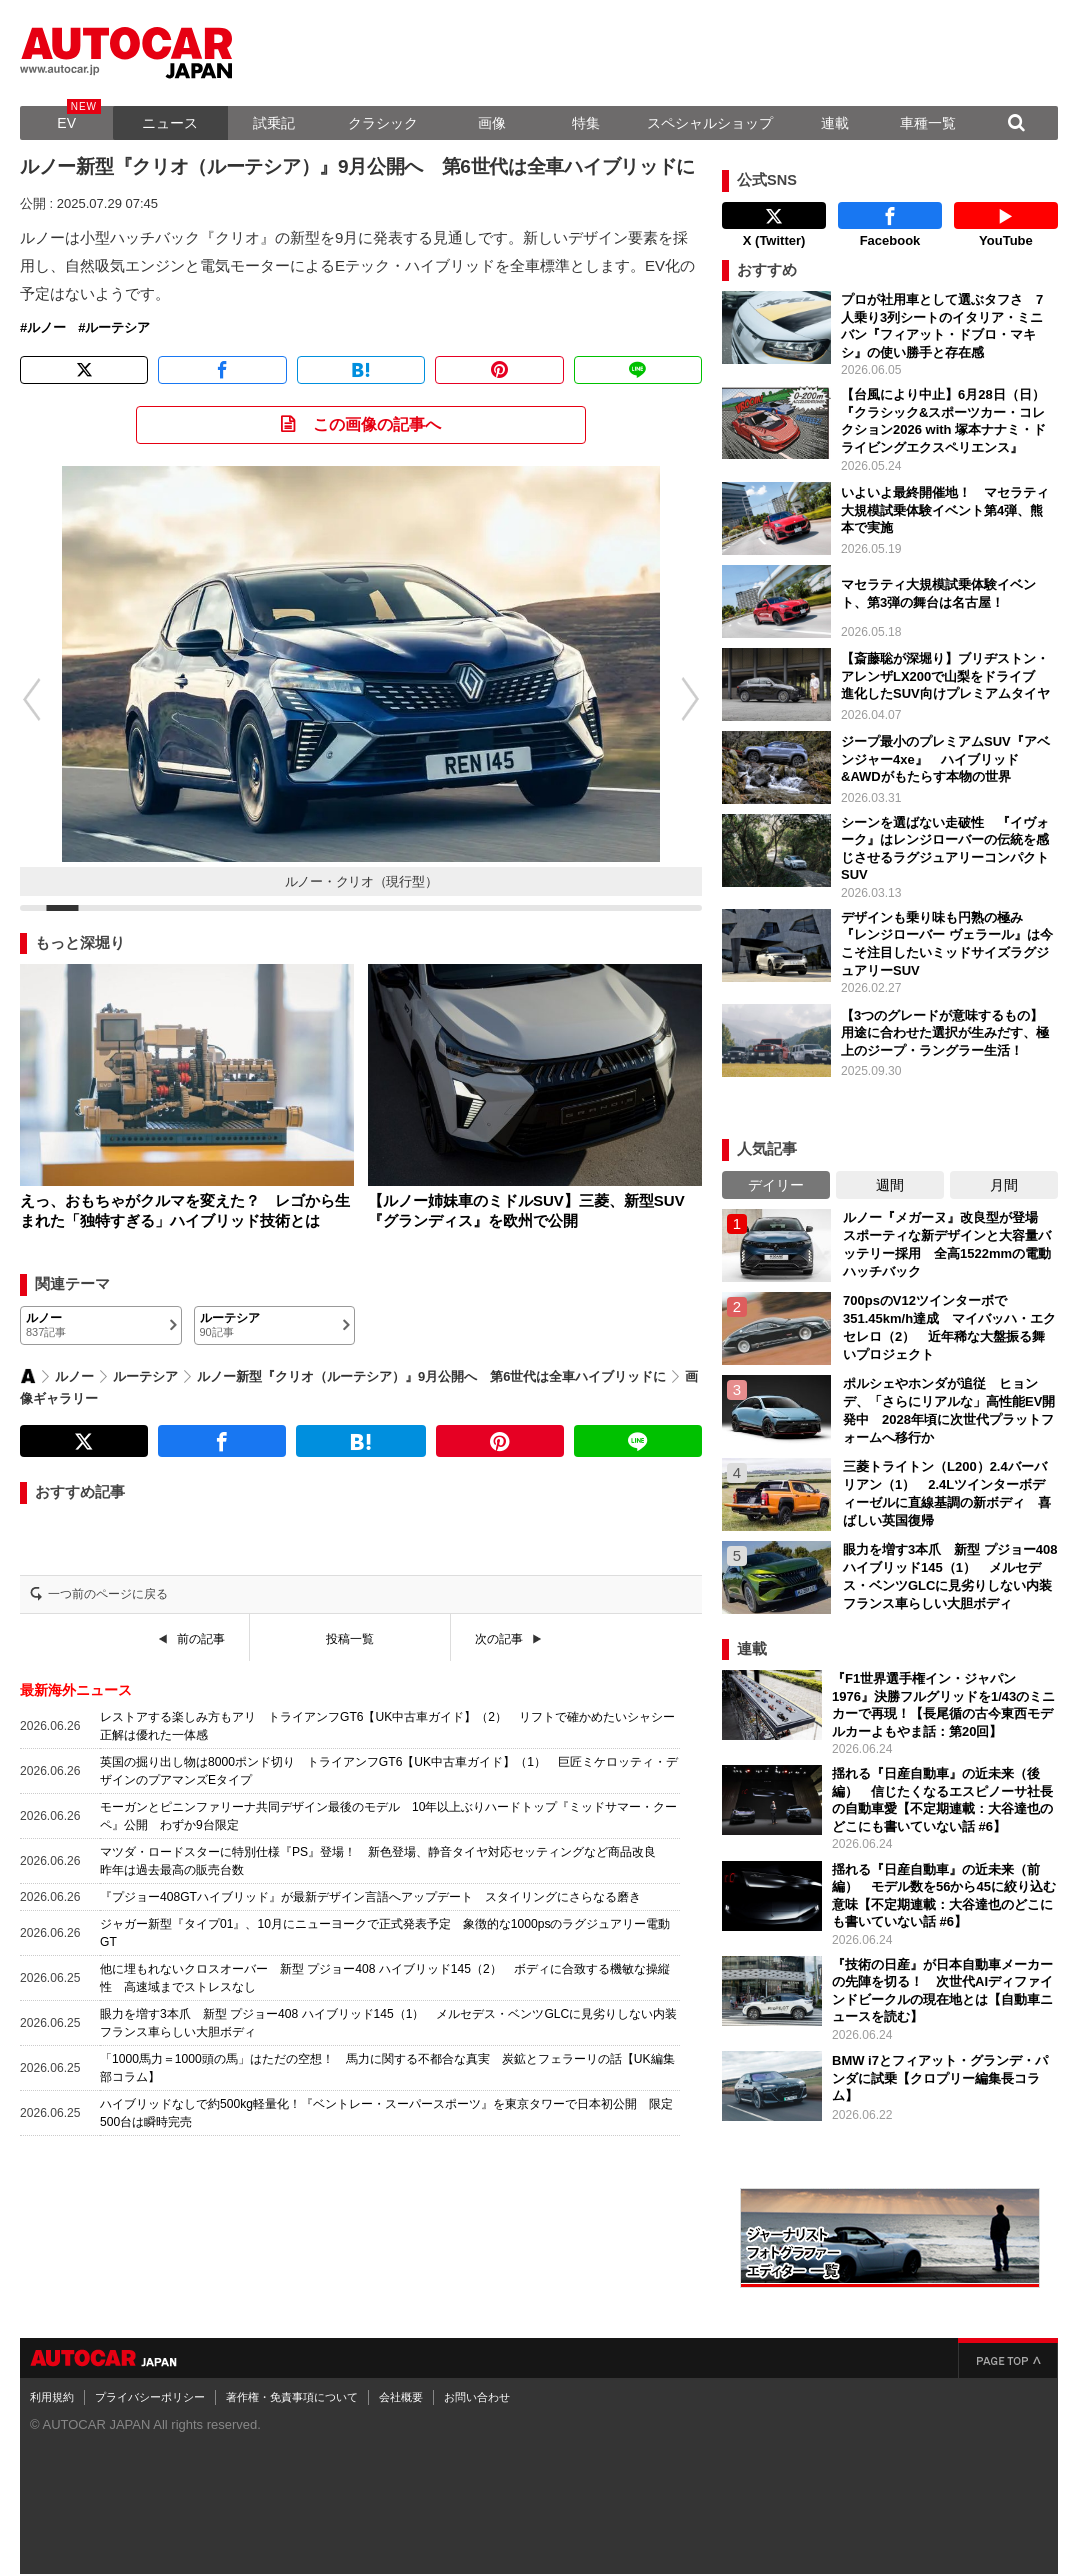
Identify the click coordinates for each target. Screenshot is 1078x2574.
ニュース (170, 123)
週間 (890, 1185)
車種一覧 (928, 123)
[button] (701, 699)
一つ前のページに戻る (108, 1594)
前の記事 (201, 1639)
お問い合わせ (477, 2397)
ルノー (46, 328)
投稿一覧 (350, 1639)
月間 (1004, 1185)
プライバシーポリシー (150, 2397)
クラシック (383, 123)
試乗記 (274, 123)
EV (66, 123)
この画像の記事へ (377, 424)
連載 (835, 123)
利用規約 (52, 2397)
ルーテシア (117, 328)
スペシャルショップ (710, 123)
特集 (586, 123)
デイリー (776, 1185)
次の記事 (499, 1639)
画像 (492, 123)
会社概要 (401, 2397)
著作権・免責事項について (292, 2397)
